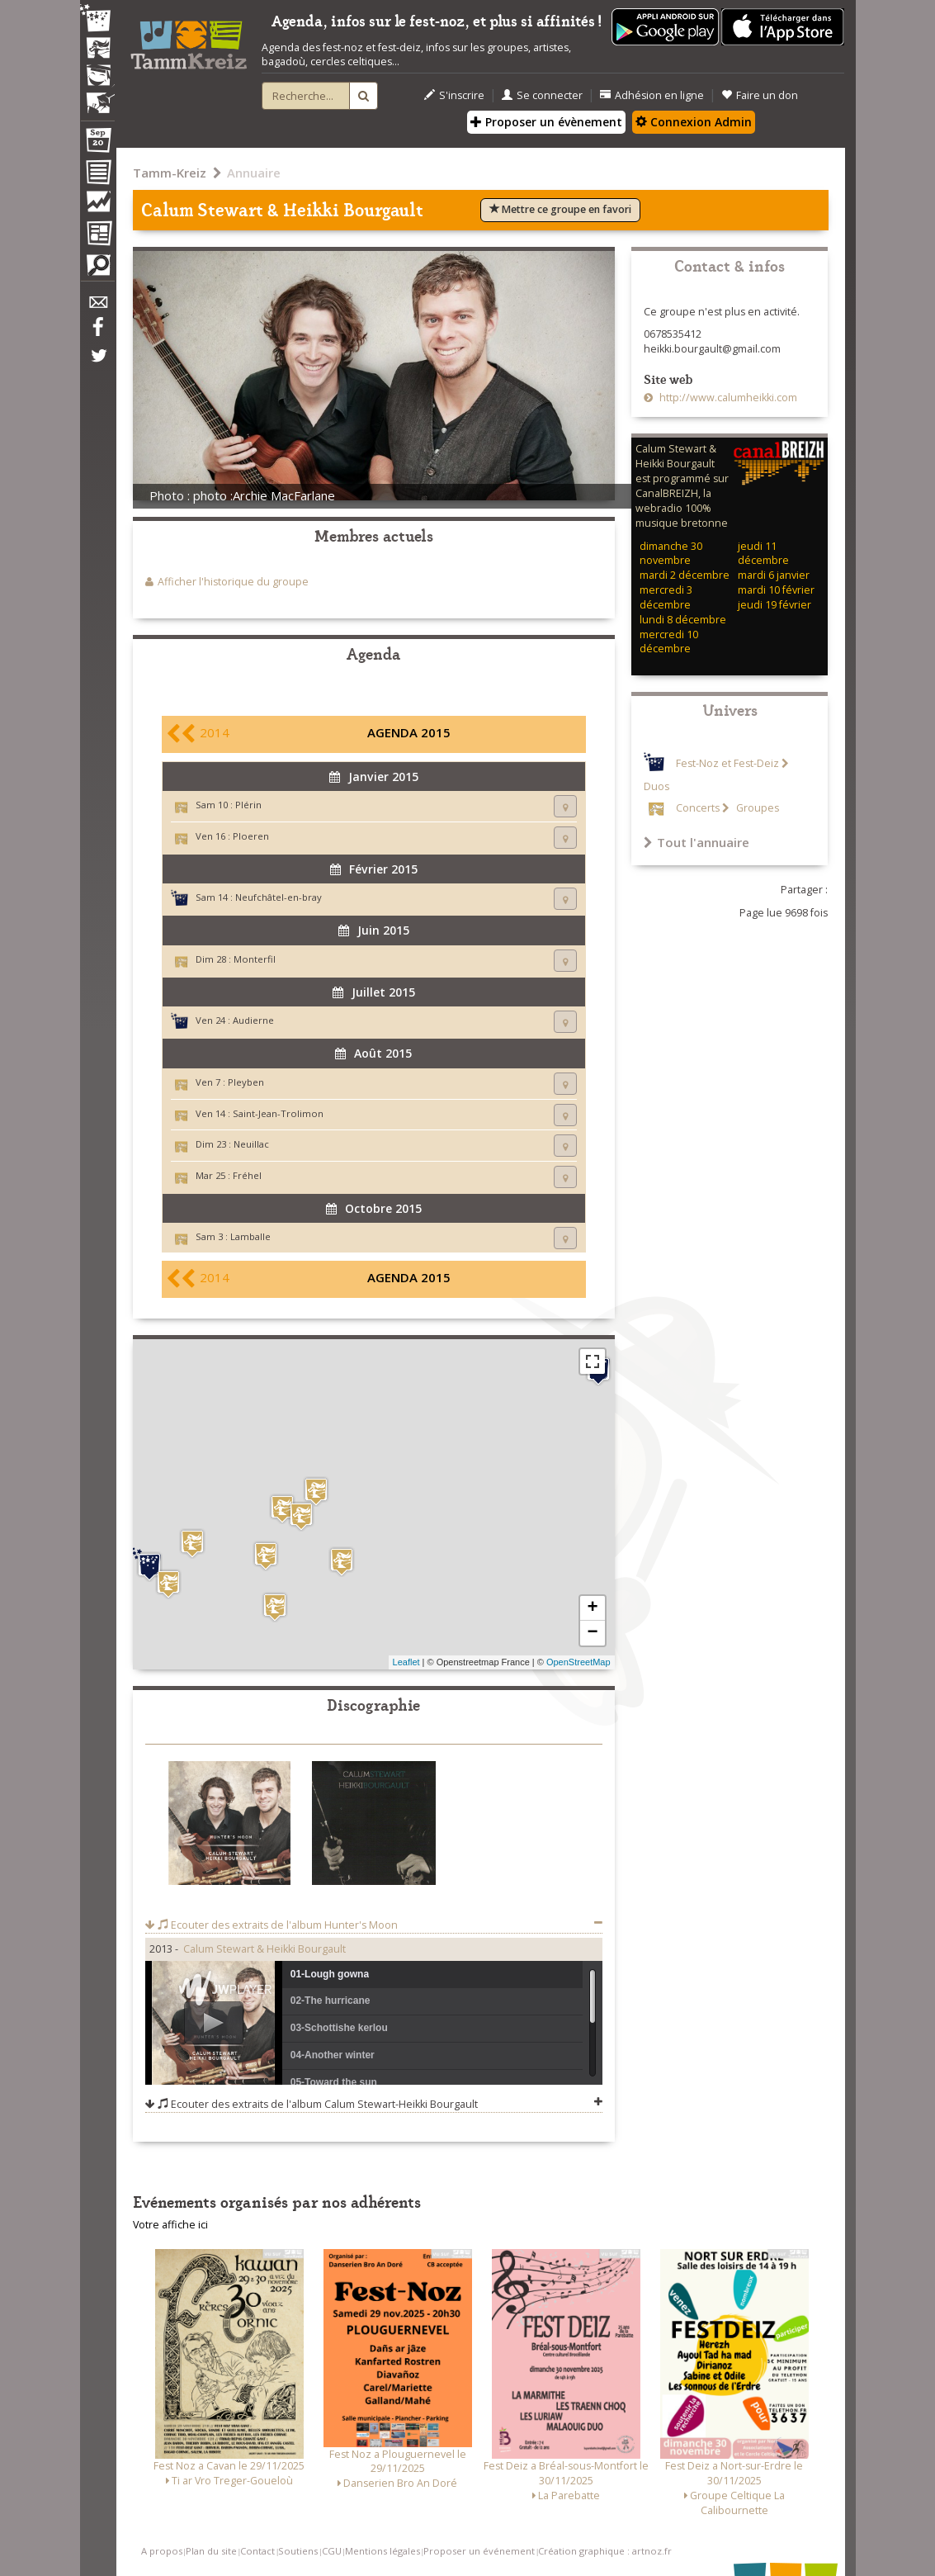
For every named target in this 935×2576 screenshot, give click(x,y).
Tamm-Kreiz (169, 172)
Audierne (253, 1020)
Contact (257, 2551)
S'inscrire (454, 95)
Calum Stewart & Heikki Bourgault (264, 1949)
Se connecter (542, 95)
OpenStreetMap (578, 1662)
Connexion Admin (693, 122)
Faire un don (759, 95)
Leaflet (406, 1662)
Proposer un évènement (546, 122)
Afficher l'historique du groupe (233, 582)
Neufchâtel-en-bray (278, 897)
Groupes (756, 808)
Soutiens (298, 2551)
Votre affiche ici (170, 2225)
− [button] (592, 1633)
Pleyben (246, 1082)
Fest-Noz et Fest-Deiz (727, 763)
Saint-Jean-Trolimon (278, 1113)
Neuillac (251, 1144)
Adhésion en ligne (652, 95)
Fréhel (247, 1175)
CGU (332, 2551)
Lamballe (250, 1236)
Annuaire (254, 172)
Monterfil (255, 959)
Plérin (248, 804)
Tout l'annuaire (696, 842)
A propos (161, 2551)
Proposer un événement (479, 2551)
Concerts (698, 808)
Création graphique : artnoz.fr (605, 2551)
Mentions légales (382, 2551)
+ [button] (592, 1608)
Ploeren (251, 836)
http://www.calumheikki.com (727, 398)
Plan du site (211, 2551)
